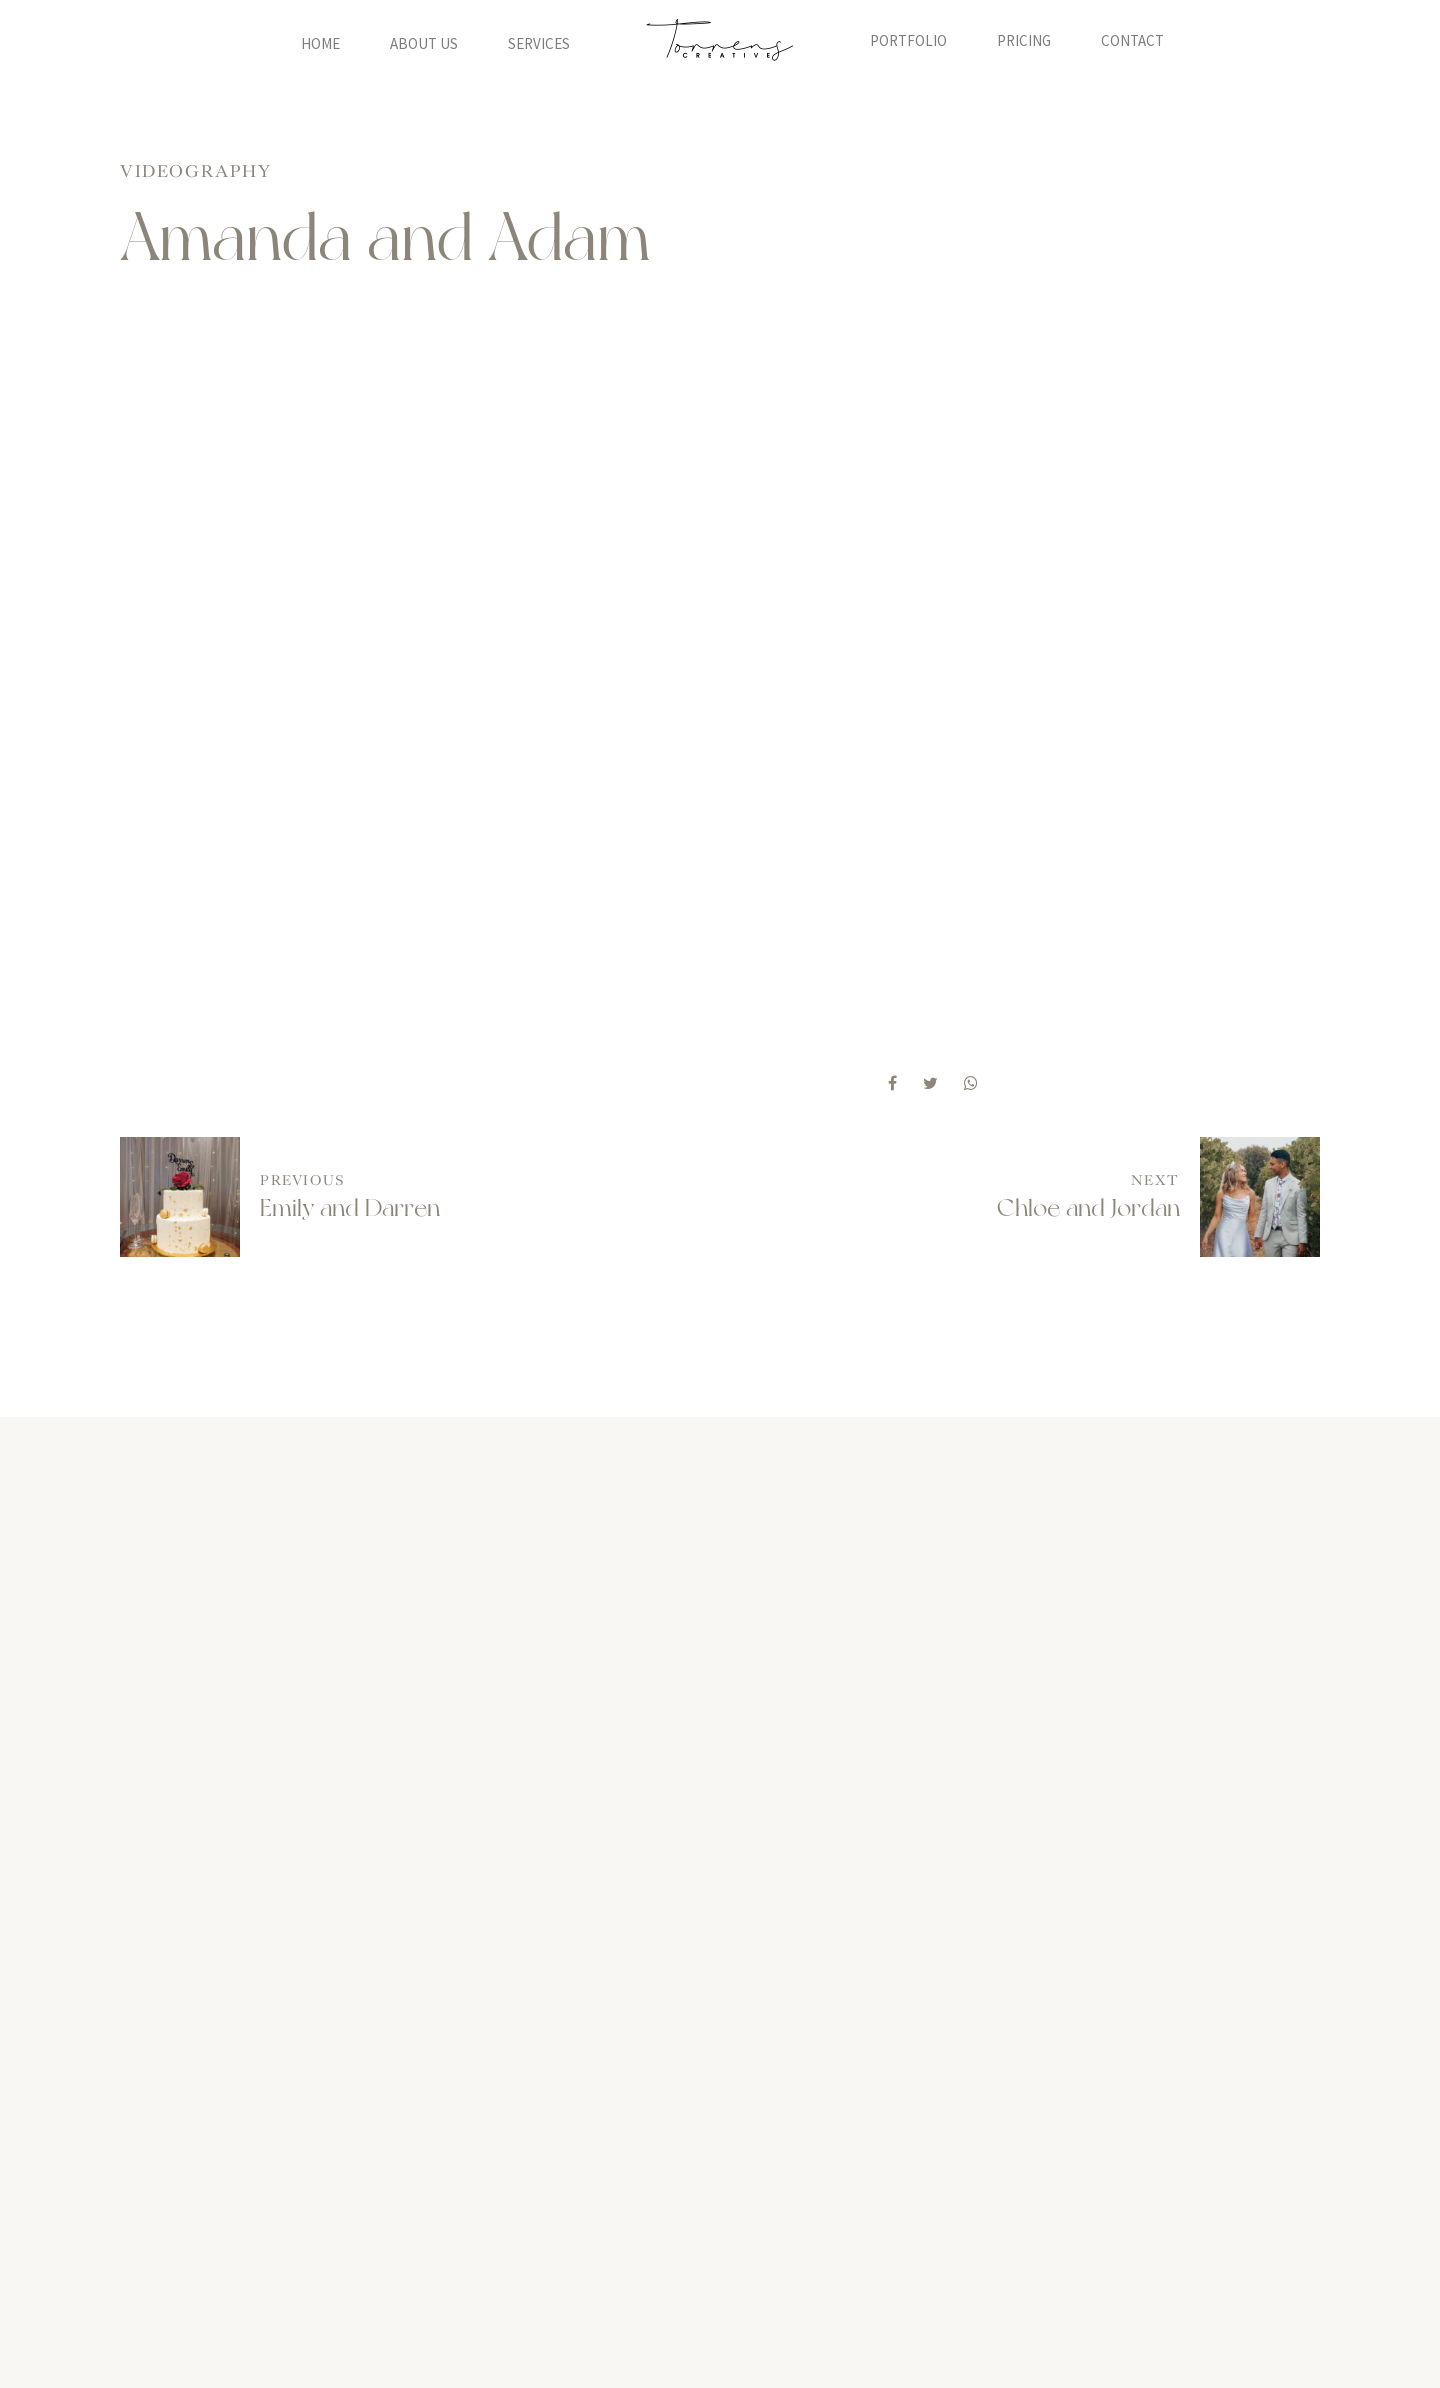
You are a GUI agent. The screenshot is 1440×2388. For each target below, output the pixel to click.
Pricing (1024, 40)
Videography (196, 171)
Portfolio (908, 40)
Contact (1132, 40)
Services (539, 40)
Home (320, 40)
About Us (424, 40)
